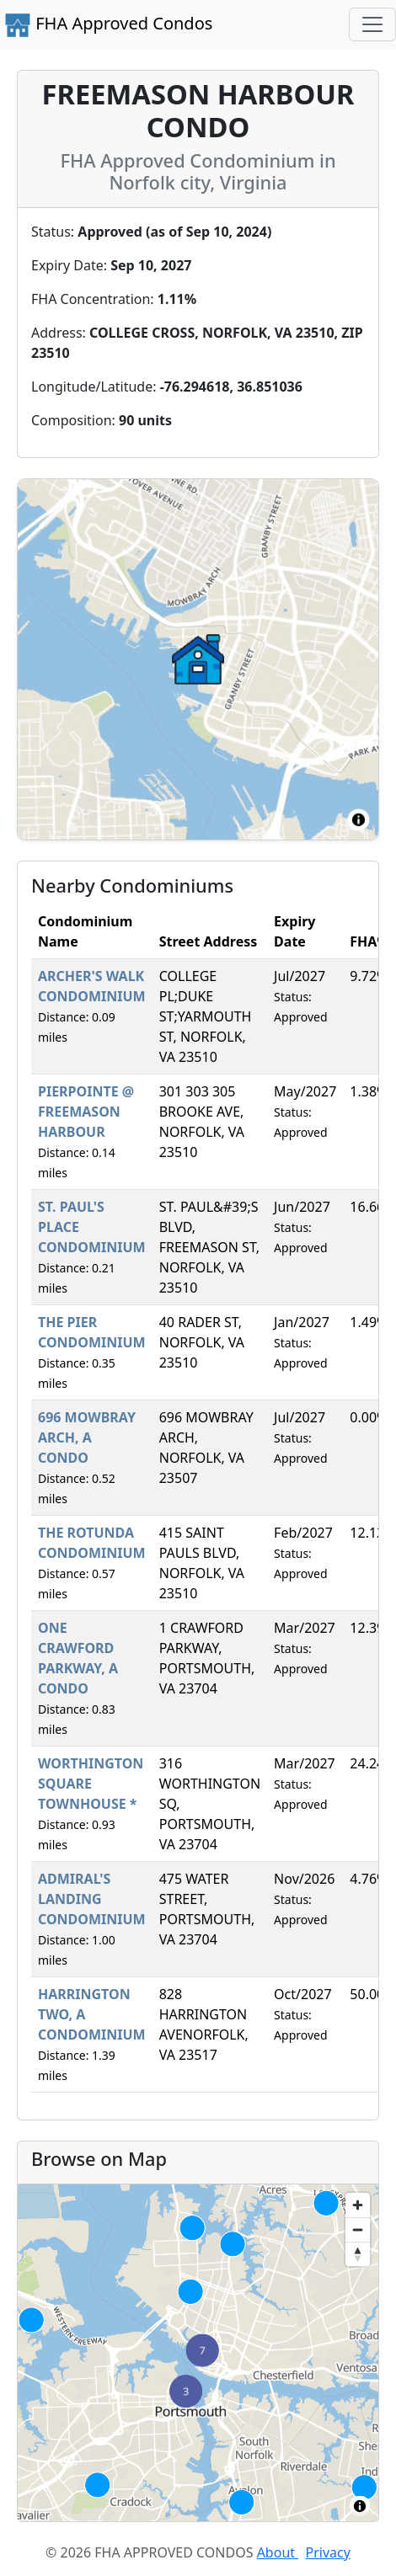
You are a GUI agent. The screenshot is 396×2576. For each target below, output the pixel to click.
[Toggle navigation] (372, 24)
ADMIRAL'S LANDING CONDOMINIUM (92, 1898)
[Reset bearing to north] (357, 2254)
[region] (198, 2352)
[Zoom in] (357, 2205)
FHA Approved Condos (108, 25)
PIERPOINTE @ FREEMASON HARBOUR (86, 1111)
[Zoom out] (357, 2229)
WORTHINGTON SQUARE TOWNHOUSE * (90, 1783)
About (278, 2552)
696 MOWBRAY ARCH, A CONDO (87, 1437)
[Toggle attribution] (360, 2506)
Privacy (328, 2552)
